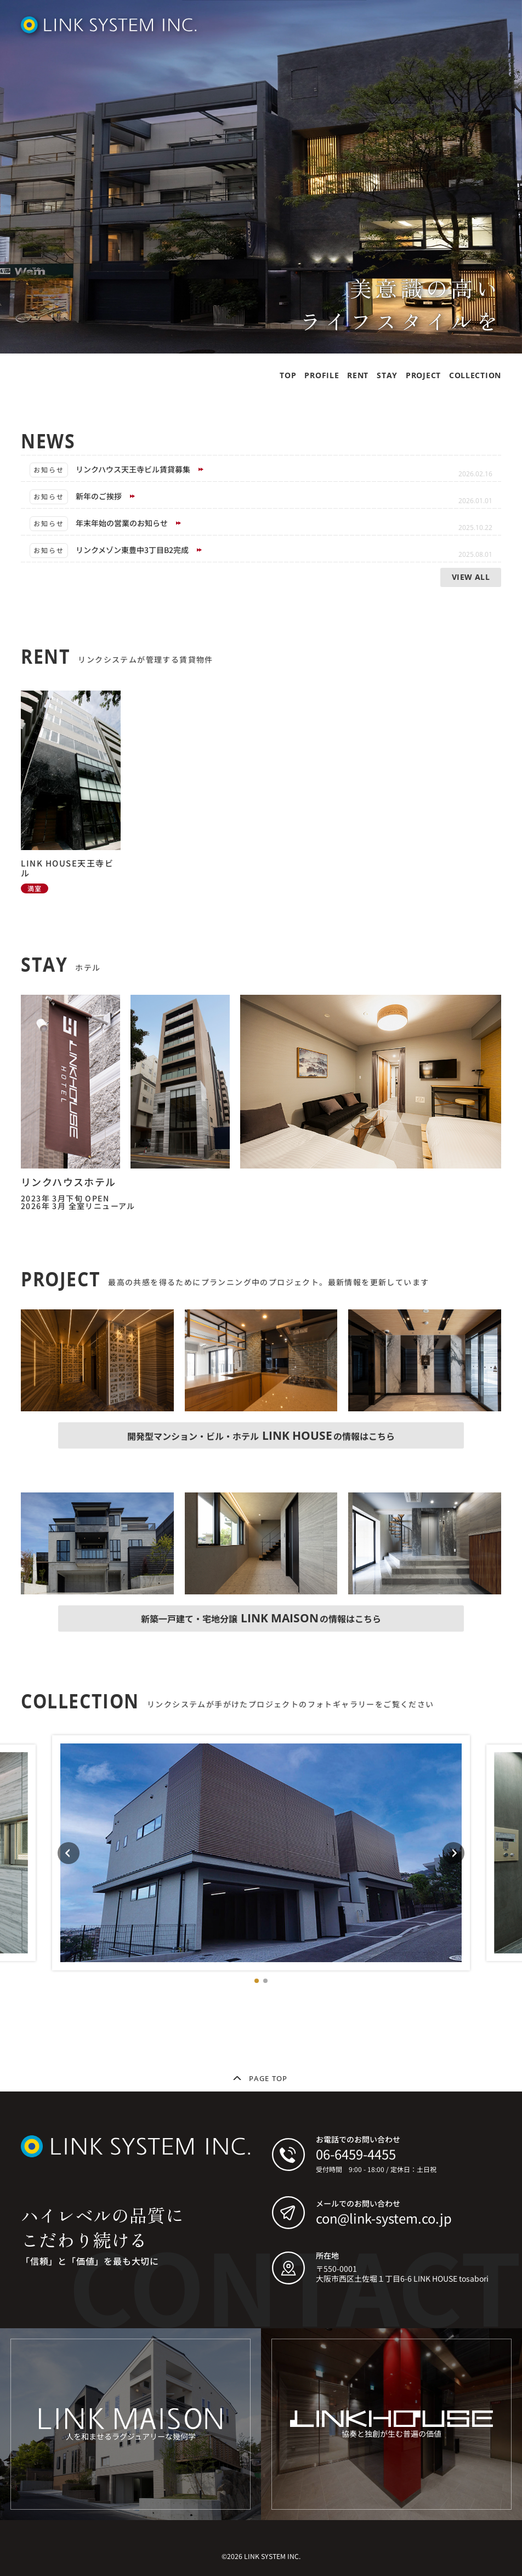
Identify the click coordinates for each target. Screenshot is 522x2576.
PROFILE (321, 375)
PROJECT (423, 375)
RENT (357, 375)
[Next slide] (453, 1853)
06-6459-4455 (356, 2153)
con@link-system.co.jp (384, 2217)
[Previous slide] (69, 1853)
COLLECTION (475, 375)
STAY (387, 375)
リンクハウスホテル (68, 1182)
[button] (256, 1981)
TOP (288, 375)
